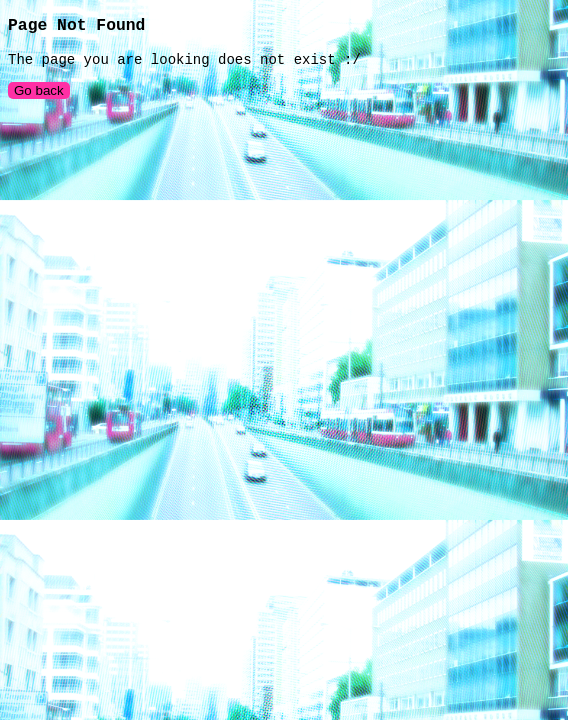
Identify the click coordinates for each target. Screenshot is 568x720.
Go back (39, 98)
